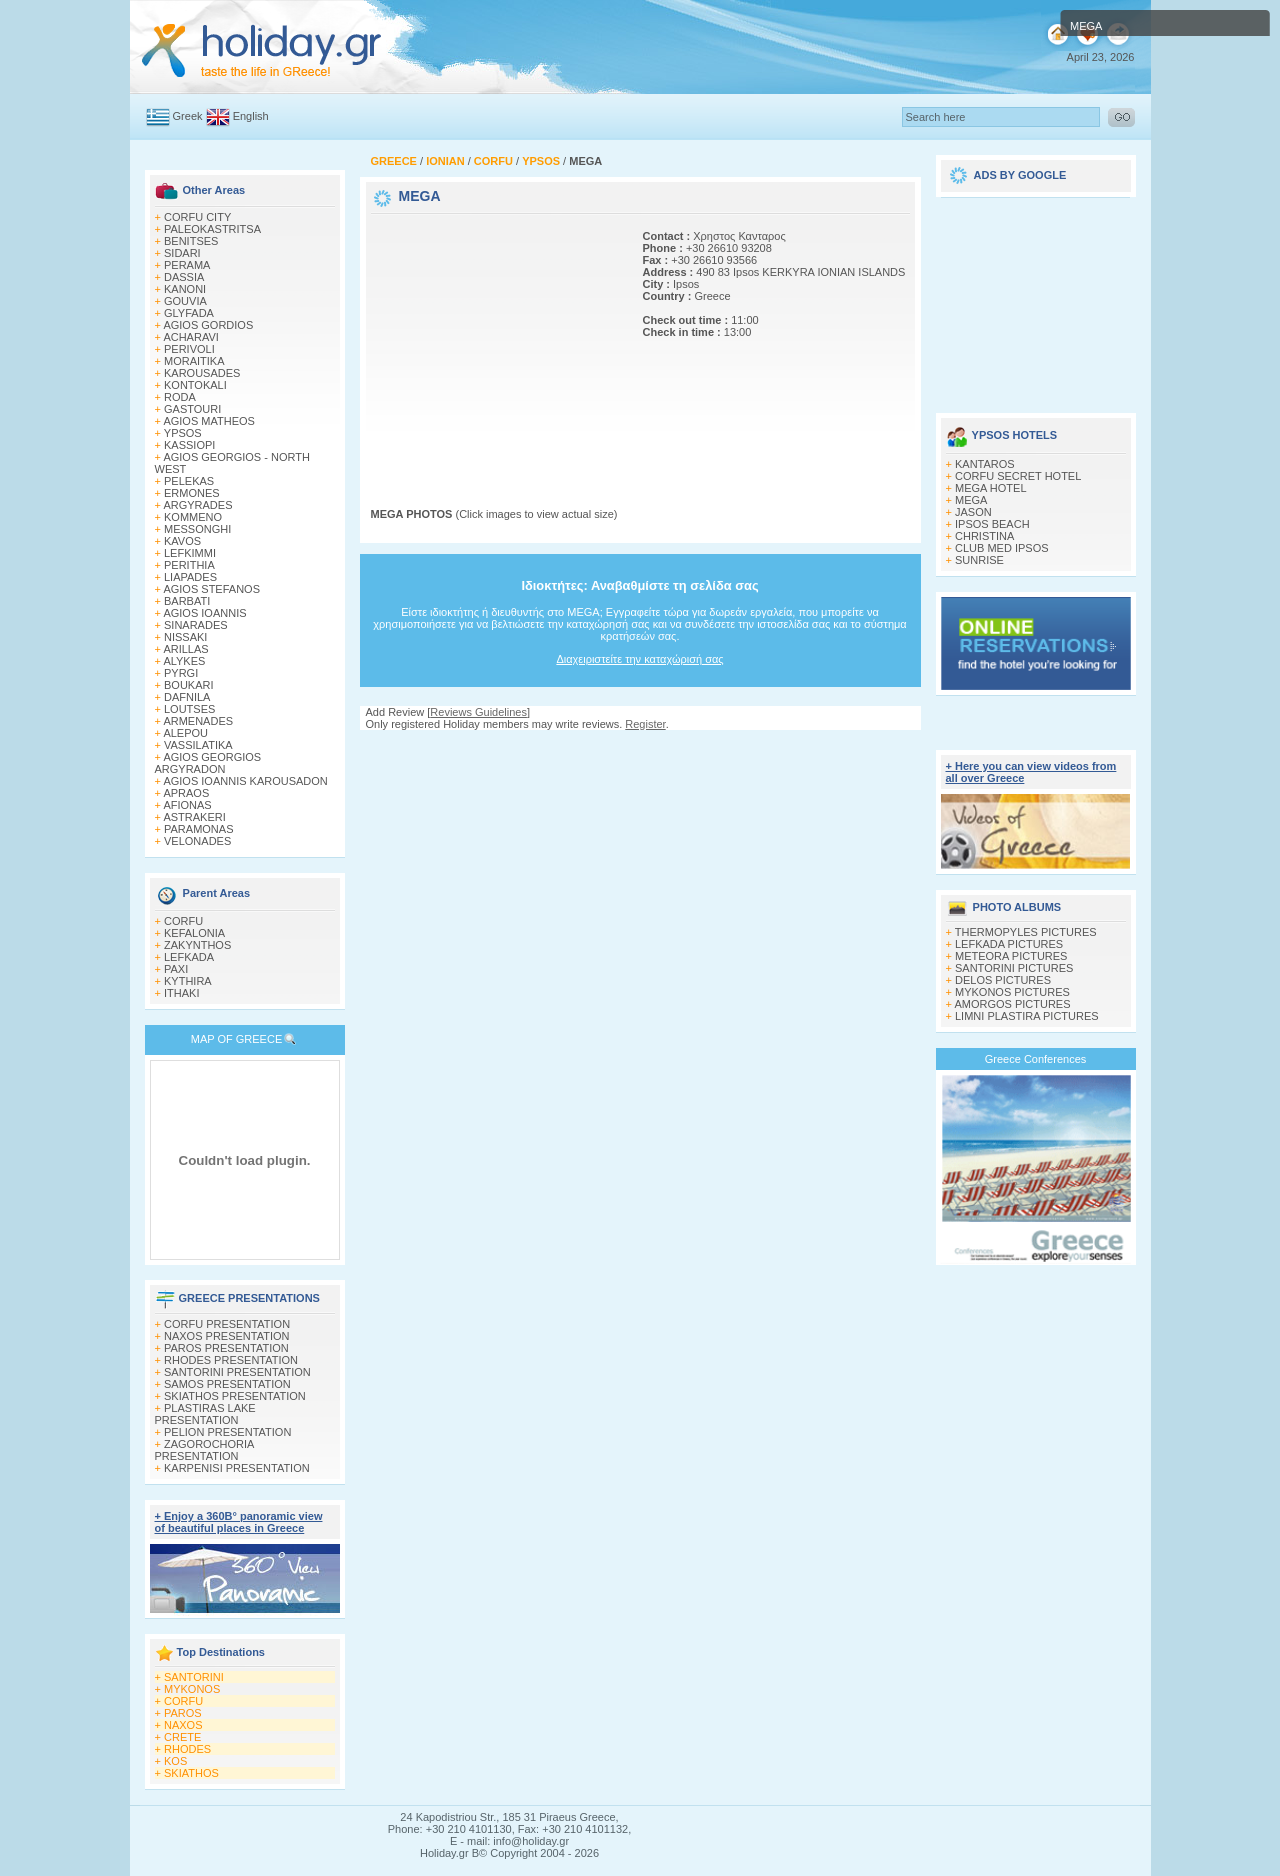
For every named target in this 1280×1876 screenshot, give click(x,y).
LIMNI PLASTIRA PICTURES (1027, 1016)
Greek (188, 116)
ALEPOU (185, 733)
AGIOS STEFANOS (211, 589)
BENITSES (191, 241)
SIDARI (182, 253)
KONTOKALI (195, 385)
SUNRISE (979, 560)
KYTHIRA (188, 981)
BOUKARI (189, 685)
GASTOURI (192, 409)
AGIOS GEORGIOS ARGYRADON (208, 763)
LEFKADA (189, 957)
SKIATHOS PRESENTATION (235, 1396)
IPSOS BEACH (992, 524)
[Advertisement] (496, 343)
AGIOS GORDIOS (208, 325)
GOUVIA (185, 301)
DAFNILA (187, 697)
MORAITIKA (194, 361)
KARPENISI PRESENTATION (237, 1468)
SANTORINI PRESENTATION (237, 1372)
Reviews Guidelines (478, 712)
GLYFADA (189, 313)
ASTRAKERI (194, 817)
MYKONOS (192, 1689)
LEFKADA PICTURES (1009, 944)
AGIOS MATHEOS (208, 421)
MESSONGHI (197, 529)
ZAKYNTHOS (197, 945)
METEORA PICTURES (1011, 956)
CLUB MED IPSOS (1002, 548)
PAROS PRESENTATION (226, 1348)
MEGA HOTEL (991, 488)
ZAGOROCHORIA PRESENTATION (204, 1450)
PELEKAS (189, 481)
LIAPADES (190, 577)
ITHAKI (181, 993)
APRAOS (186, 793)
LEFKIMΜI (190, 553)
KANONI (185, 289)
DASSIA (184, 277)
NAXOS (183, 1725)
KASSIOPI (189, 445)
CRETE (182, 1737)
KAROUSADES (202, 373)
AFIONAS (187, 805)
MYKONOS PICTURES (1012, 992)
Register (645, 724)
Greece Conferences (1036, 1059)
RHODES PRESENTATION (231, 1360)
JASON (973, 512)
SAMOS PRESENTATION (227, 1384)
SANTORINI (194, 1677)
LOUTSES (189, 709)
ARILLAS (185, 649)
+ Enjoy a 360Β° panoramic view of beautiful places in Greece (239, 1522)
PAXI (176, 969)
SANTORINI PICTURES (1014, 968)
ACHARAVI (190, 337)
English (251, 116)
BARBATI (187, 601)
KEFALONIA (194, 933)
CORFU (183, 921)
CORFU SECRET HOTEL (1018, 476)
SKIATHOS (191, 1773)
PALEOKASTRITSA (212, 229)
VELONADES (197, 841)
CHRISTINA (984, 536)
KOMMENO (193, 517)
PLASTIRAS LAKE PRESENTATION (205, 1414)
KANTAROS (985, 464)
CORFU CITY (197, 217)
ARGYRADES (197, 505)
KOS (175, 1761)
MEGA (971, 500)
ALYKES (184, 661)
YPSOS (183, 433)
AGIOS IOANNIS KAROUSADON (245, 781)
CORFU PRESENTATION (227, 1324)
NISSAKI (185, 637)
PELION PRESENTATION (227, 1432)
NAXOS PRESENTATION (227, 1336)
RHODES (187, 1749)
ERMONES (192, 493)
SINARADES (196, 625)
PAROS (183, 1713)
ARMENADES (198, 721)
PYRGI (181, 673)
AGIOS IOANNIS (204, 613)
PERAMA (187, 265)
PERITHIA (189, 565)
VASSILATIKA (198, 745)
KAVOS (182, 541)
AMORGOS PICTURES (1012, 1004)
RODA (180, 397)
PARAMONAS (198, 829)
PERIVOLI (189, 349)
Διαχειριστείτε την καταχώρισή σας (639, 659)
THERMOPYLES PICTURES (1026, 932)
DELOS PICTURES (1003, 980)
